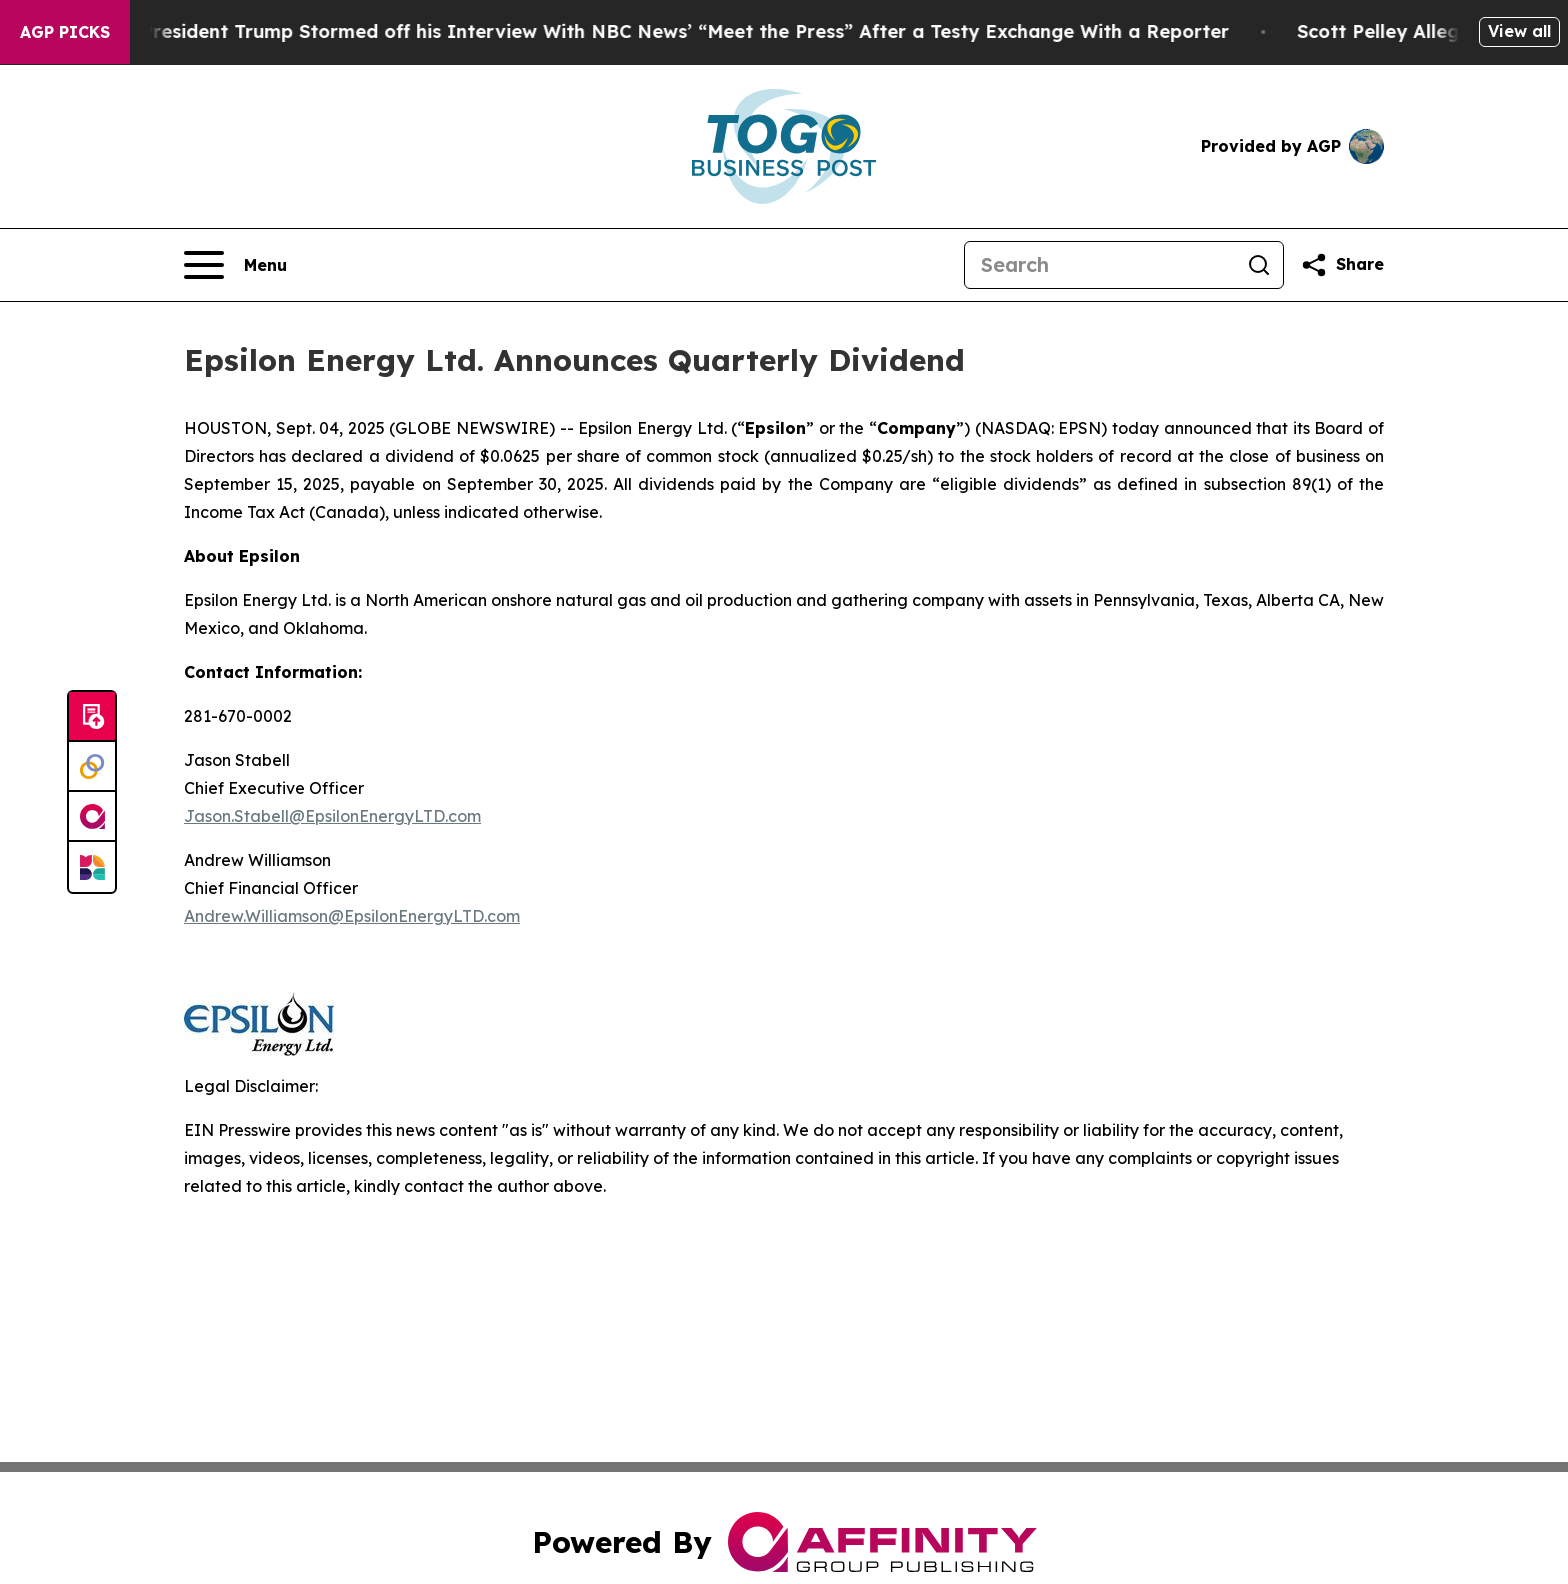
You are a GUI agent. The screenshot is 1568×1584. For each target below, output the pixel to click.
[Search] (1100, 265)
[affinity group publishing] (92, 817)
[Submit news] (92, 717)
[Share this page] (1342, 265)
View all (1519, 31)
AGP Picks (65, 32)
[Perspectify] (92, 767)
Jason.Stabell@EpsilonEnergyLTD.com (332, 816)
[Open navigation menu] (235, 265)
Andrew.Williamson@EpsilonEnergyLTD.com (352, 916)
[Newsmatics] (92, 867)
